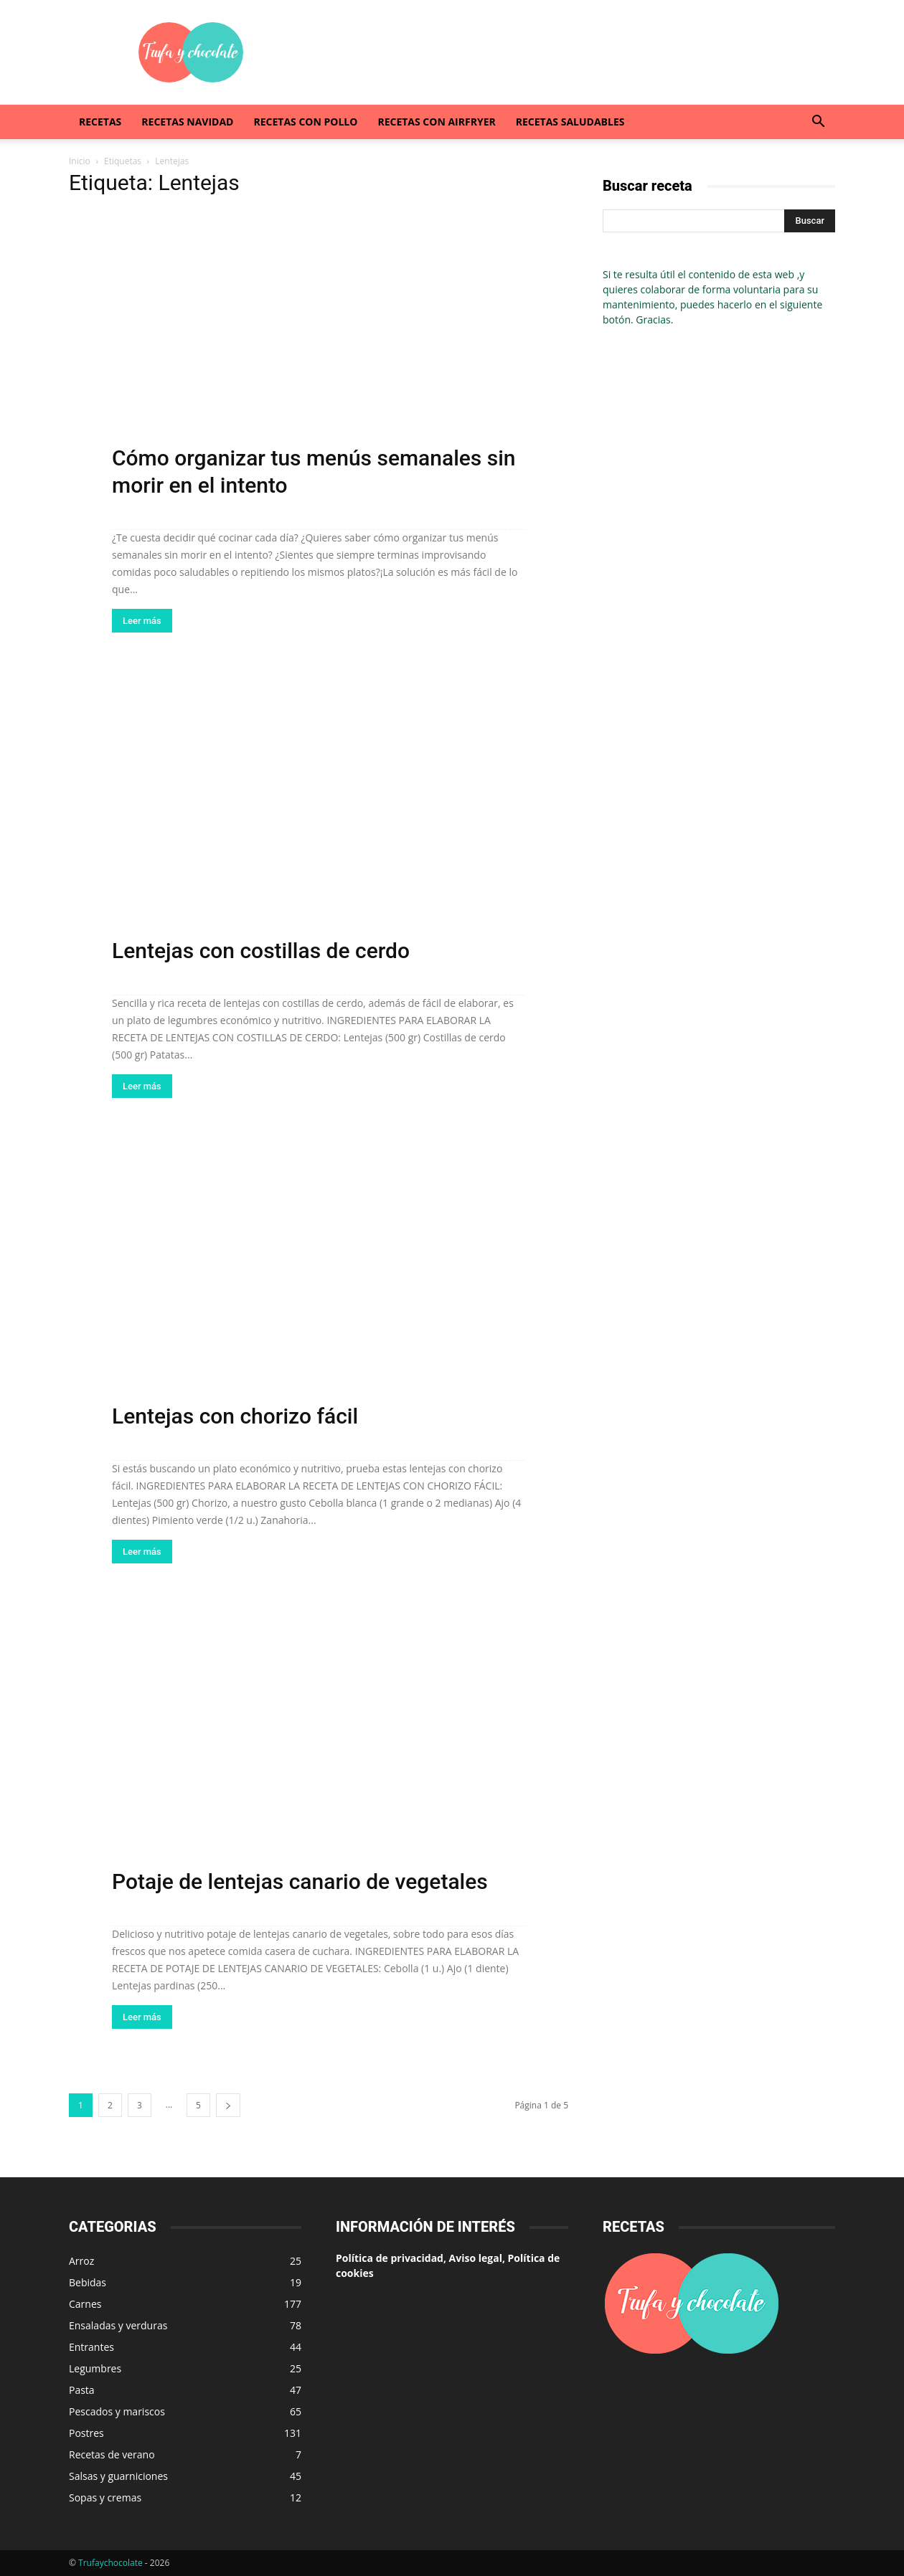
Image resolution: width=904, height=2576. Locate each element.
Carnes (85, 2304)
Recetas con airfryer (436, 121)
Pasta (82, 2390)
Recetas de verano (112, 2454)
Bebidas (87, 2282)
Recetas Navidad (187, 121)
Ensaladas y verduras (118, 2325)
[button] (818, 123)
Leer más (142, 620)
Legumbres (95, 2368)
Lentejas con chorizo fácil (235, 1416)
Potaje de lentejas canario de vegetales (300, 1881)
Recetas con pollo (305, 121)
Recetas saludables (570, 121)
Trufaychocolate (110, 2563)
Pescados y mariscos (117, 2411)
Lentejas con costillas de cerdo (261, 950)
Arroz (81, 2261)
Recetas (100, 121)
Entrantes (91, 2347)
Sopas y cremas (105, 2497)
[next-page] (228, 2105)
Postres (86, 2433)
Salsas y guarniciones (118, 2476)
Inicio (79, 161)
